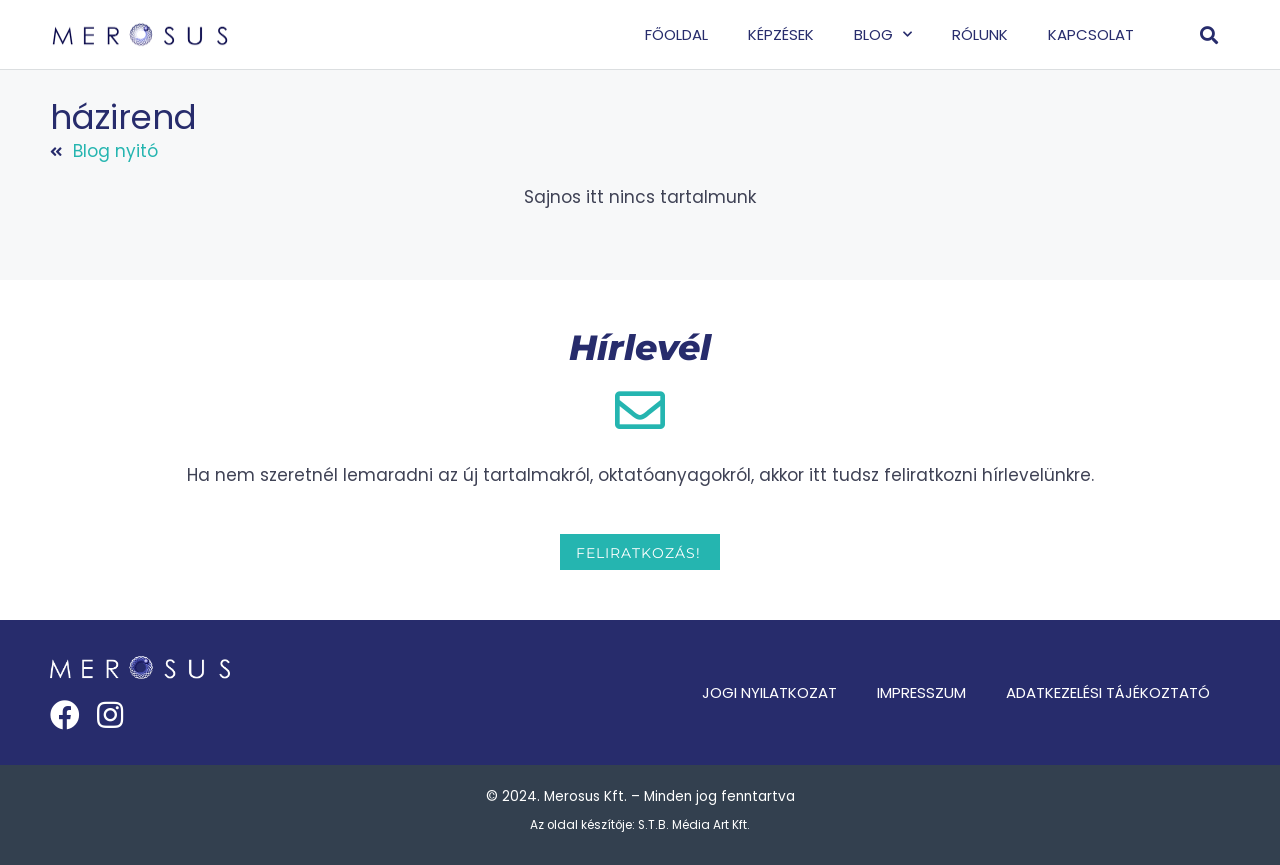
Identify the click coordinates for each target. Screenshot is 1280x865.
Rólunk (980, 34)
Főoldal (676, 34)
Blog (883, 34)
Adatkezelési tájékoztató (1108, 692)
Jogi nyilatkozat (769, 692)
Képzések (781, 34)
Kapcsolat (1091, 34)
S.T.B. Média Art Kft (692, 825)
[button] (1209, 34)
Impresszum (921, 692)
